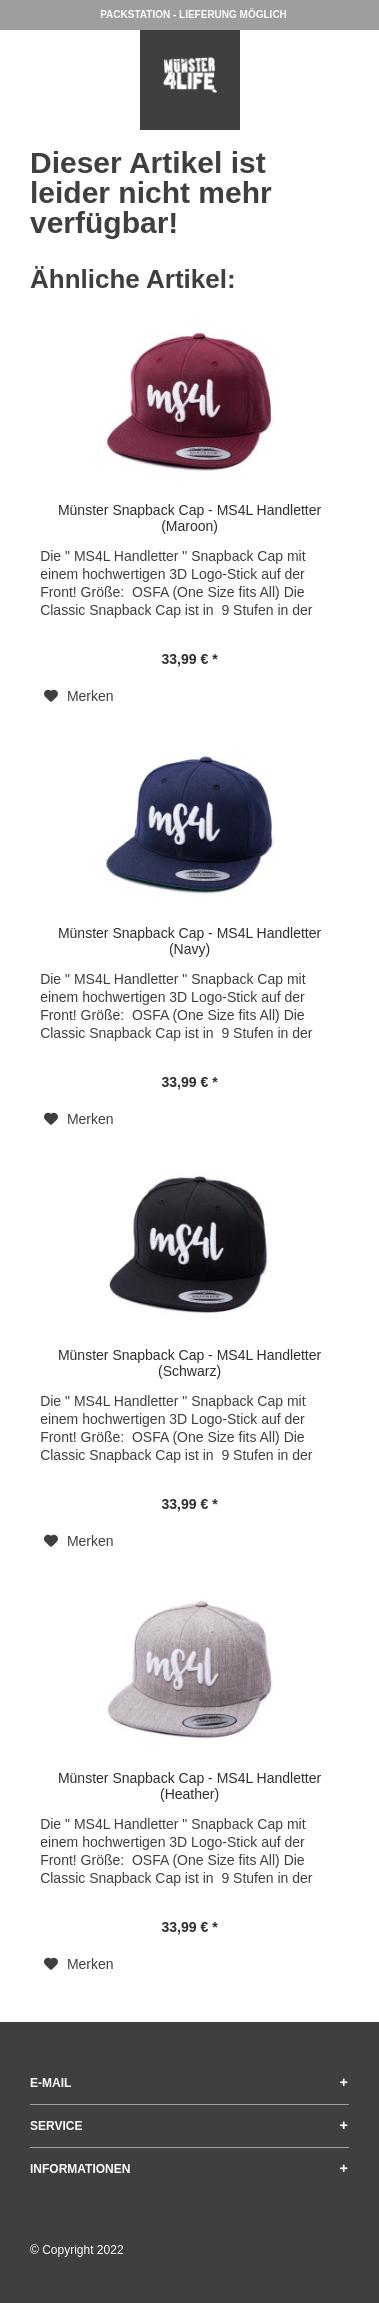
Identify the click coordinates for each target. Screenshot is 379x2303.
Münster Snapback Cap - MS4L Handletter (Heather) (189, 1786)
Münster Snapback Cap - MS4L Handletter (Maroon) (189, 518)
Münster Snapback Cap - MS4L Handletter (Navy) (189, 941)
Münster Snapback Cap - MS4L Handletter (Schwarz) (189, 1363)
